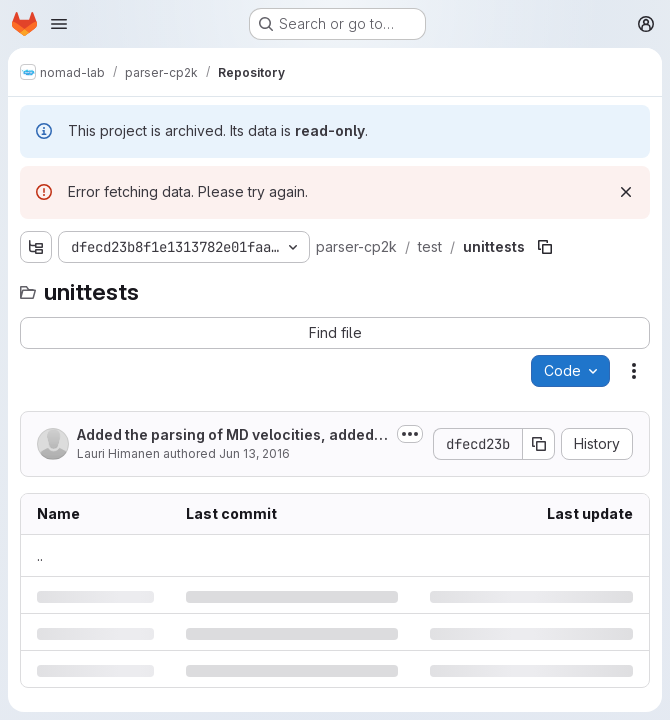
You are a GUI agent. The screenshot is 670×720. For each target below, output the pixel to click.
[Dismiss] (626, 192)
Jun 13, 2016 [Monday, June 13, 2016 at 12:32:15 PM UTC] (254, 453)
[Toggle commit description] (410, 434)
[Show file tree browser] (36, 247)
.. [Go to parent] (40, 555)
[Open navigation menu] (59, 24)
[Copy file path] (545, 247)
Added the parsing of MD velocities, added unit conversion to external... (231, 435)
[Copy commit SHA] (539, 444)
